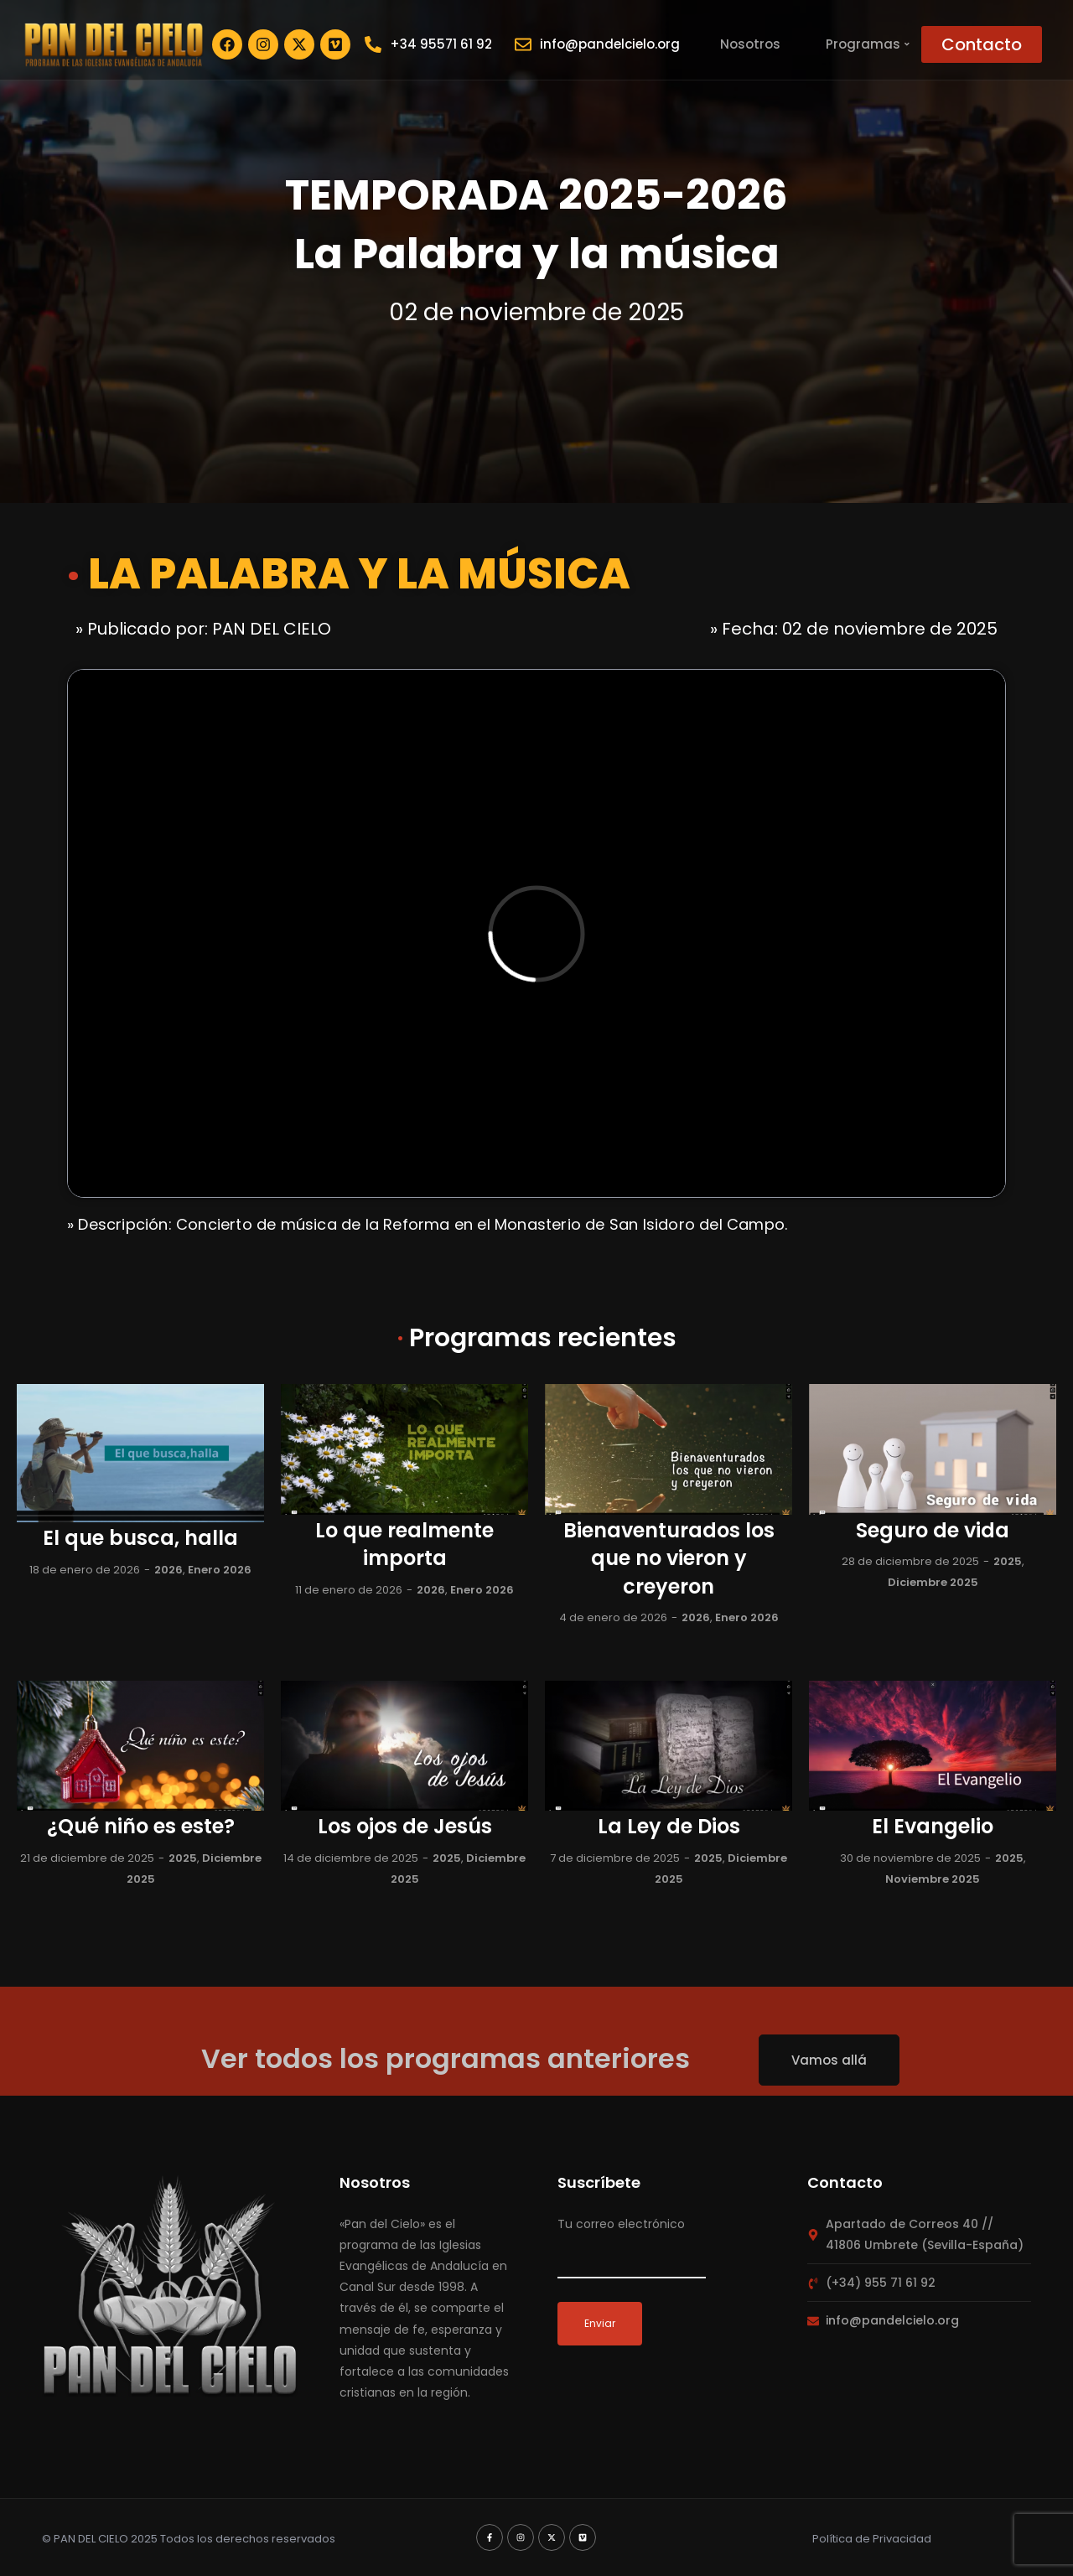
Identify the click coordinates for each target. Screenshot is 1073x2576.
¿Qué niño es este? (141, 1826)
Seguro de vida (932, 1530)
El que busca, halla (140, 1538)
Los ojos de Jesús (405, 1826)
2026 (168, 1570)
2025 (1007, 1561)
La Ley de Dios (669, 1826)
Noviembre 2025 (932, 1879)
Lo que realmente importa (404, 1544)
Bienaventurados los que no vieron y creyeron (669, 1558)
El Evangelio (932, 1826)
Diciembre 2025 (933, 1582)
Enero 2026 (219, 1570)
